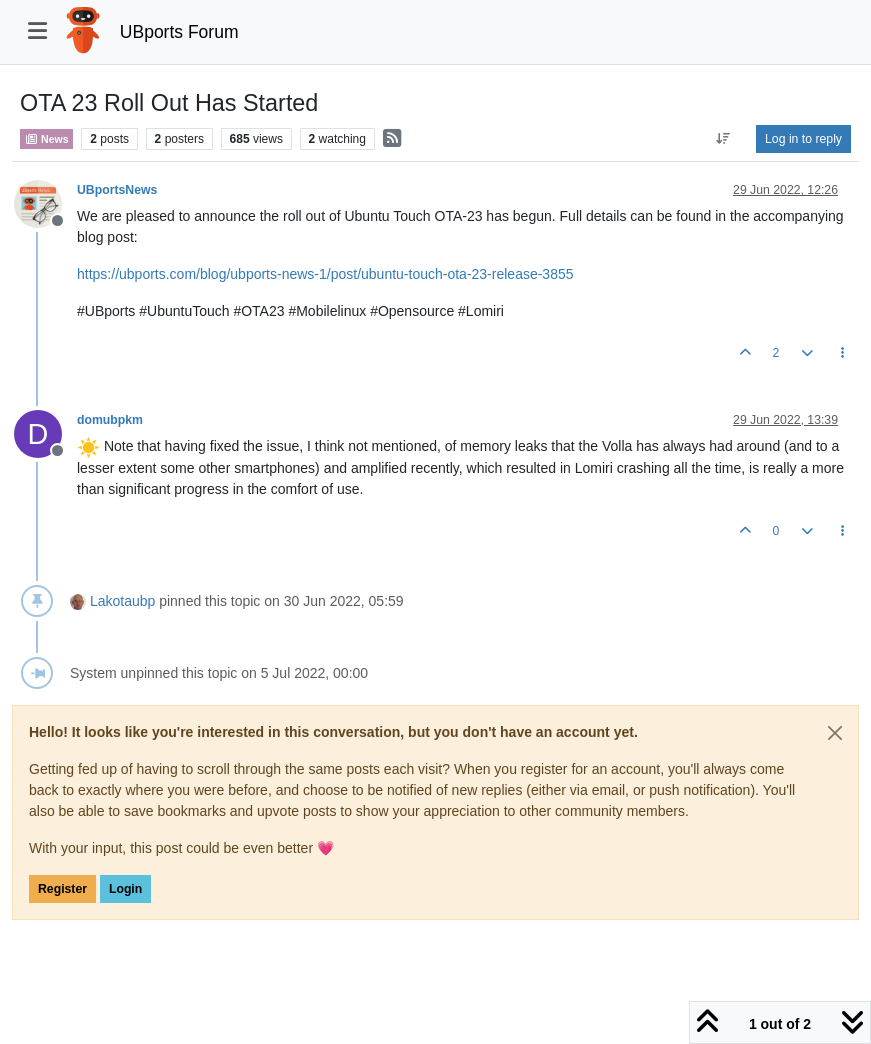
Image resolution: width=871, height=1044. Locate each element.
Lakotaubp (122, 601)
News (46, 139)
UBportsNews (117, 190)
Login (125, 889)
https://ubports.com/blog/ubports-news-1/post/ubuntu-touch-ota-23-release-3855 (325, 274)
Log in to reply (803, 139)
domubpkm (110, 420)
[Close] (835, 733)
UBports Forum (179, 32)
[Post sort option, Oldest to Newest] (723, 139)
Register (62, 889)
